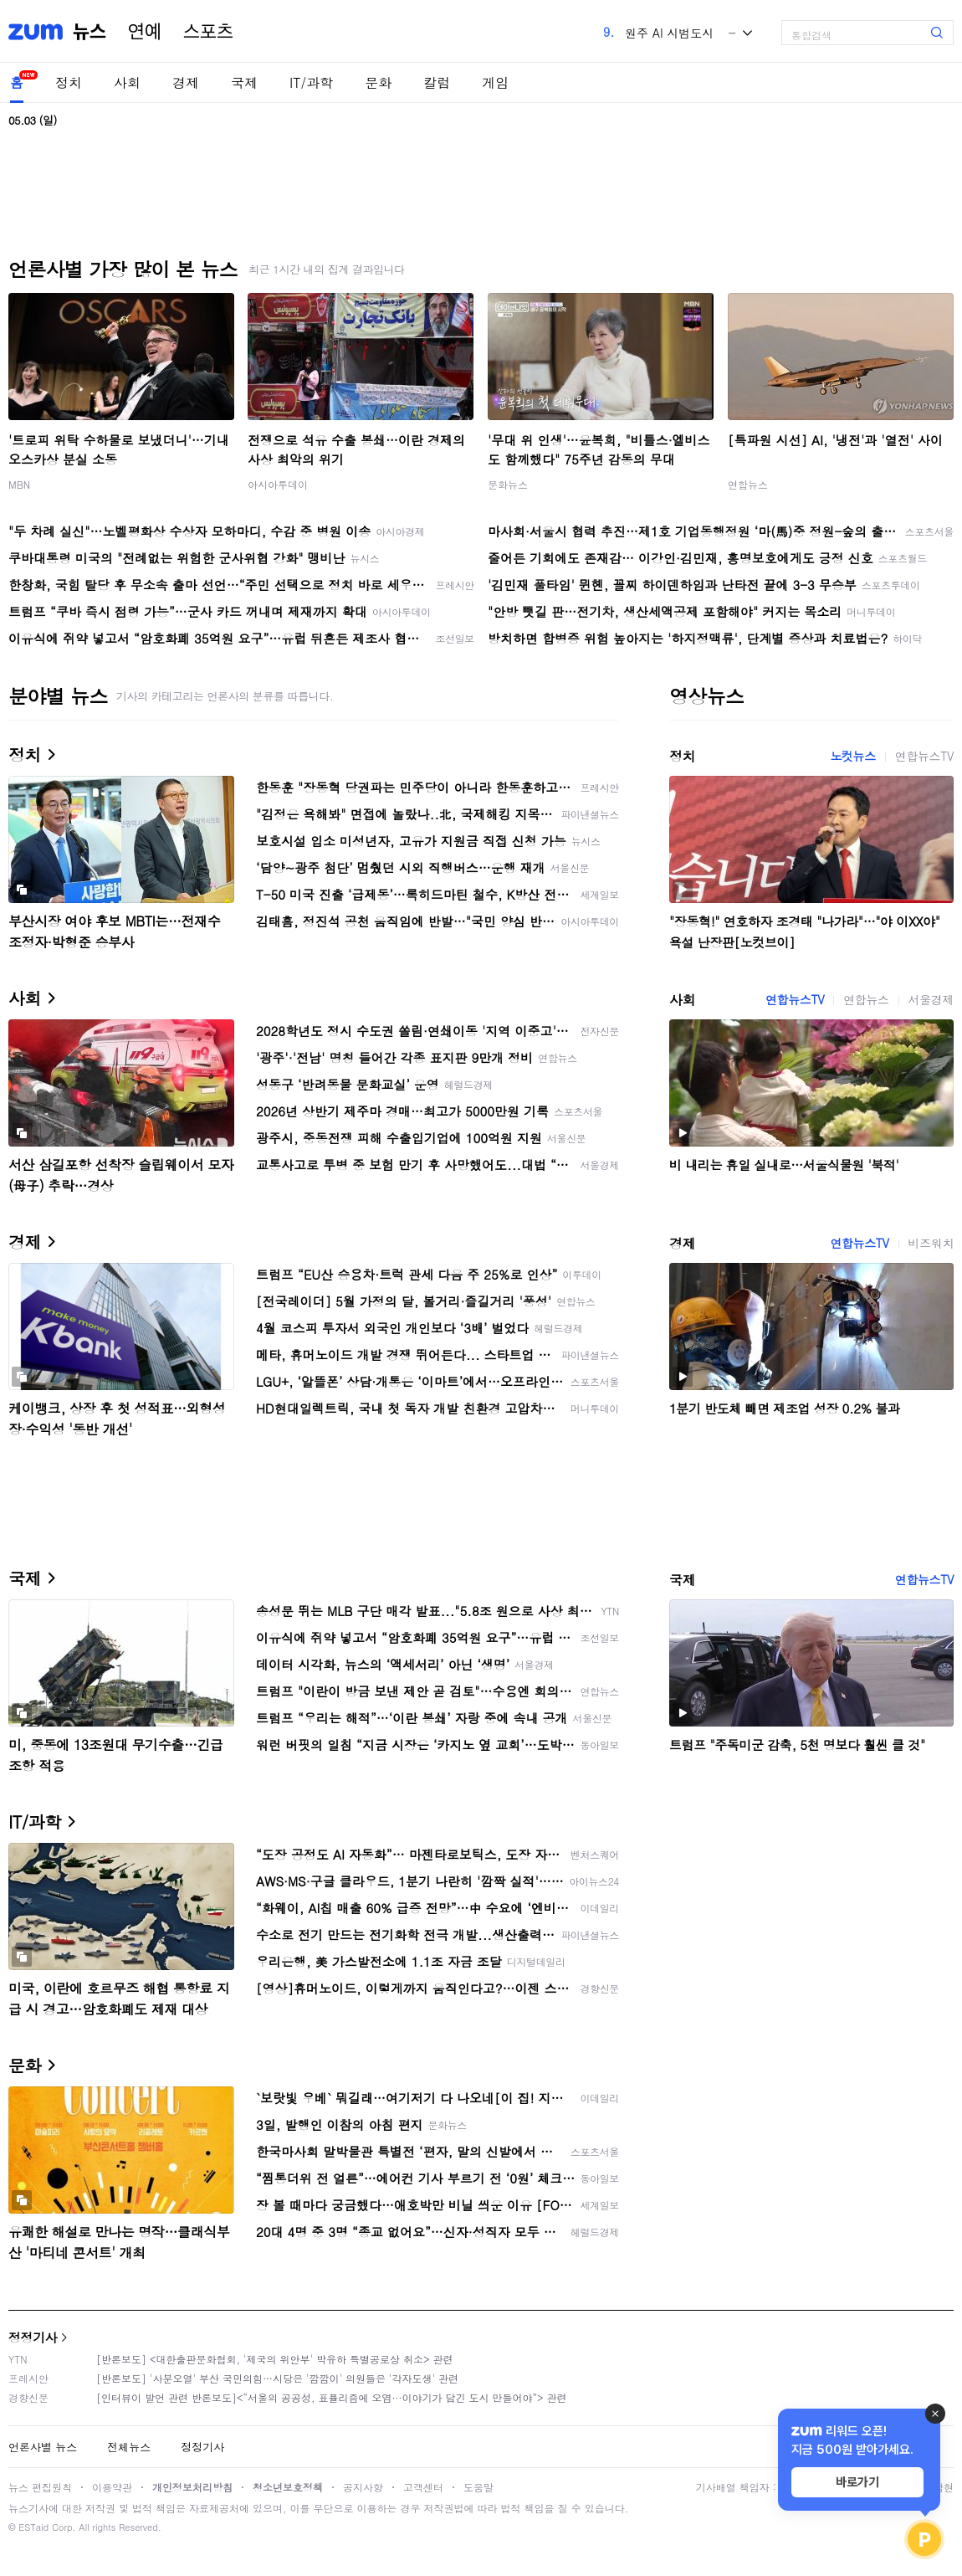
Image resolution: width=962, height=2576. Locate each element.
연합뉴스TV (924, 755)
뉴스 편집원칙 (40, 2487)
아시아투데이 (278, 484)
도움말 (478, 2487)
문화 (378, 82)
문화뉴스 (508, 484)
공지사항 (363, 2487)
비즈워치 (931, 1242)
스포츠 (208, 32)
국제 (244, 82)
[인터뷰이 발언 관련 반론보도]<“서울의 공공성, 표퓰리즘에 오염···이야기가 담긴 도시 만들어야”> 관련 (331, 2397)
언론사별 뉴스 (42, 2447)
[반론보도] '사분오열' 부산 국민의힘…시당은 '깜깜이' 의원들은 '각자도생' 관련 (277, 2378)
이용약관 (112, 2487)
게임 (495, 82)
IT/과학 (311, 82)
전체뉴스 (129, 2447)
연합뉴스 (748, 484)
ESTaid (33, 2527)
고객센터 (423, 2487)
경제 (185, 82)
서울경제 (931, 999)
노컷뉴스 (852, 755)
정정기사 (32, 2337)
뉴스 (89, 32)
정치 (68, 82)
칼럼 (436, 82)
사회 (127, 82)
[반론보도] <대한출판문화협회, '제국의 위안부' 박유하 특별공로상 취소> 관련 (274, 2359)
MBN (19, 484)
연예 (144, 32)
